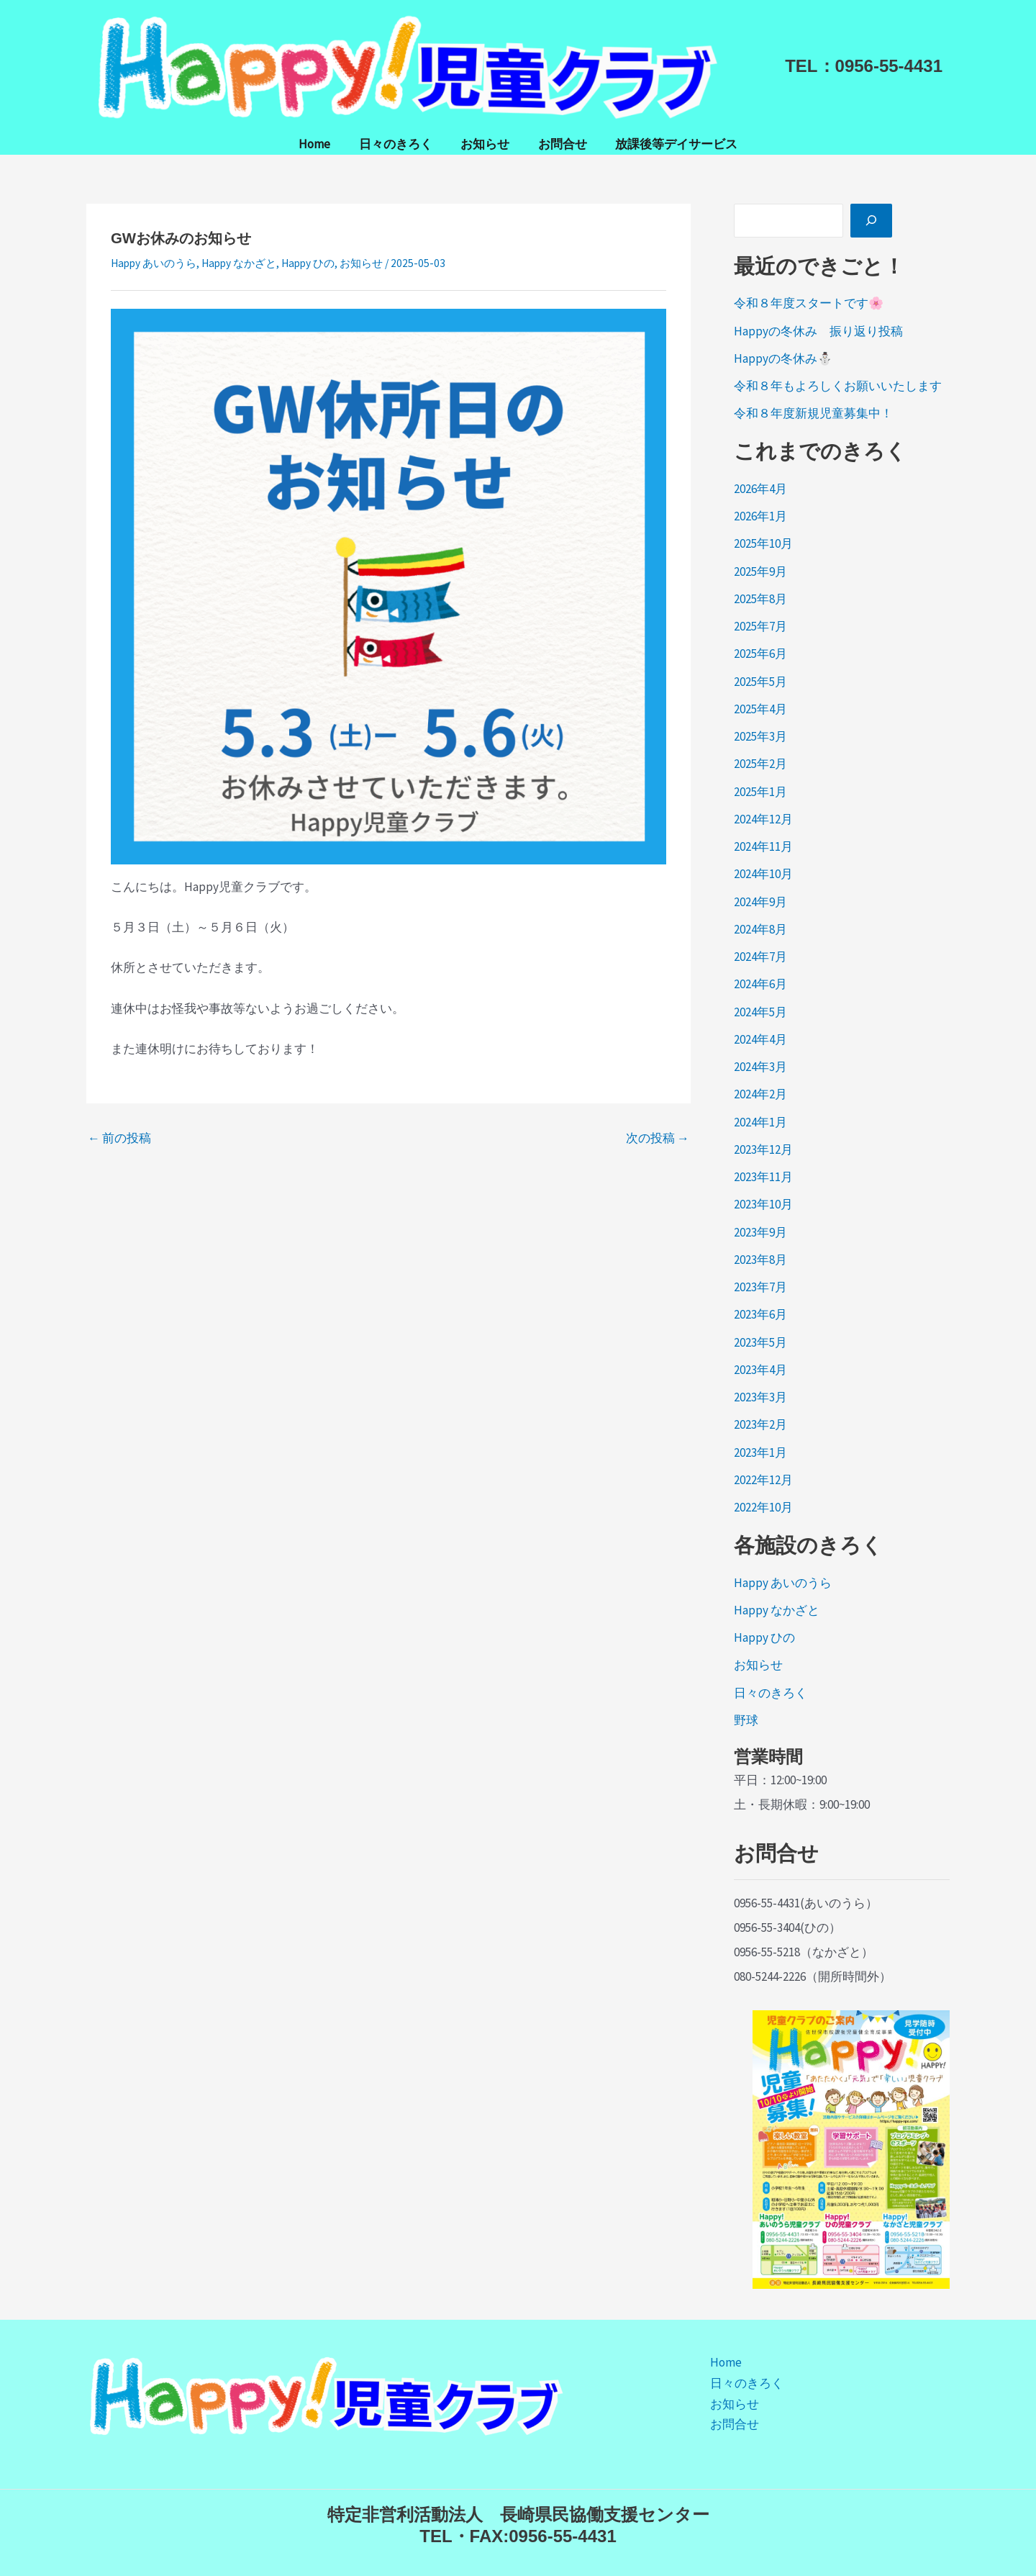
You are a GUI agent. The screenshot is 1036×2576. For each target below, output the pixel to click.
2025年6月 (760, 653)
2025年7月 (760, 626)
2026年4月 (760, 489)
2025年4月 (760, 709)
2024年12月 (763, 819)
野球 (746, 1720)
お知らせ (484, 144)
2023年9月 (760, 1232)
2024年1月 (760, 1122)
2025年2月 (760, 764)
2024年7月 (760, 956)
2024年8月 (760, 929)
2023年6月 (760, 1314)
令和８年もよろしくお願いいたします (838, 386)
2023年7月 (760, 1287)
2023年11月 (763, 1177)
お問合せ (558, 144)
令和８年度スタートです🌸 (808, 303)
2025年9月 (760, 571)
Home (322, 144)
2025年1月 (760, 792)
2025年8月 (760, 599)
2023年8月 (760, 1259)
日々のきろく (399, 144)
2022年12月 (763, 1480)
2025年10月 (763, 543)
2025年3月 (760, 736)
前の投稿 (119, 1138)
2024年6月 (760, 984)
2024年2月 (760, 1094)
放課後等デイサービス (668, 144)
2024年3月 (760, 1067)
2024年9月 (760, 902)
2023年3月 (760, 1397)
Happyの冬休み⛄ (783, 358)
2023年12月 (763, 1149)
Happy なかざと (238, 263)
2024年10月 (763, 874)
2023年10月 (763, 1204)
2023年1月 (760, 1452)
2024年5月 (760, 1012)
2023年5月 (760, 1342)
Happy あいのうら (153, 263)
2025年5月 (760, 682)
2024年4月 (760, 1039)
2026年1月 (760, 516)
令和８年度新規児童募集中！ (813, 413)
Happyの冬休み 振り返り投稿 (818, 331)
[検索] (871, 221)
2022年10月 (763, 1507)
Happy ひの (308, 263)
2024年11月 (763, 846)
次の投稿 (657, 1138)
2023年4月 (760, 1370)
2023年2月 (760, 1424)
